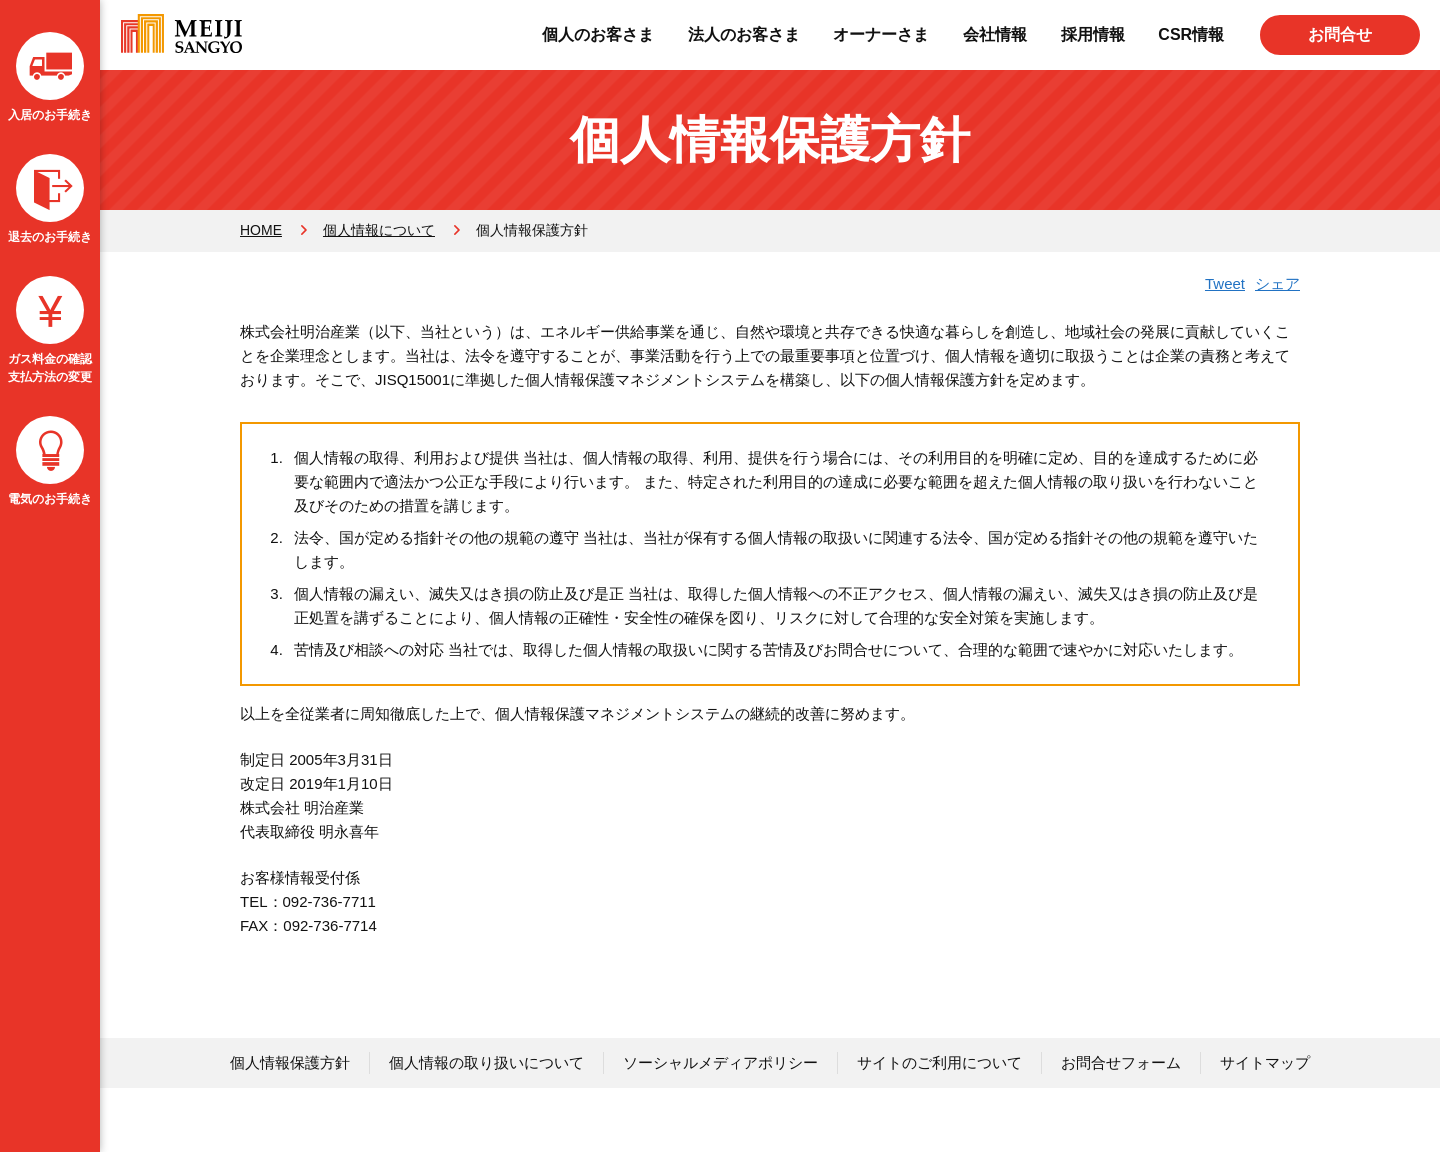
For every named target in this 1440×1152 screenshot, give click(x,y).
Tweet (1225, 283)
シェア (1277, 283)
